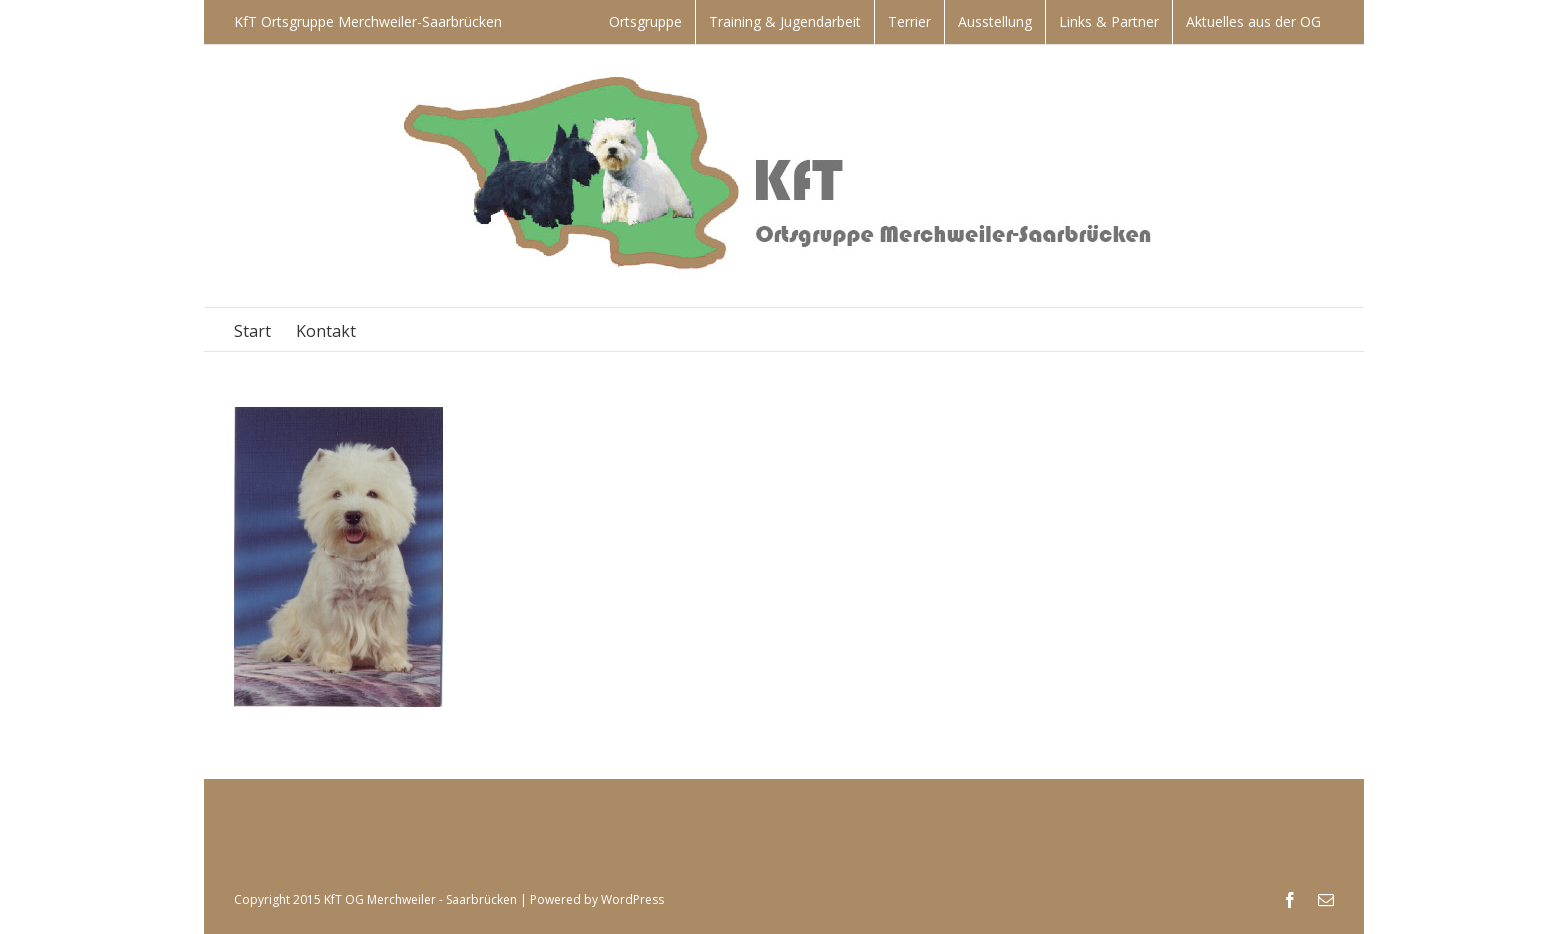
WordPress (632, 899)
